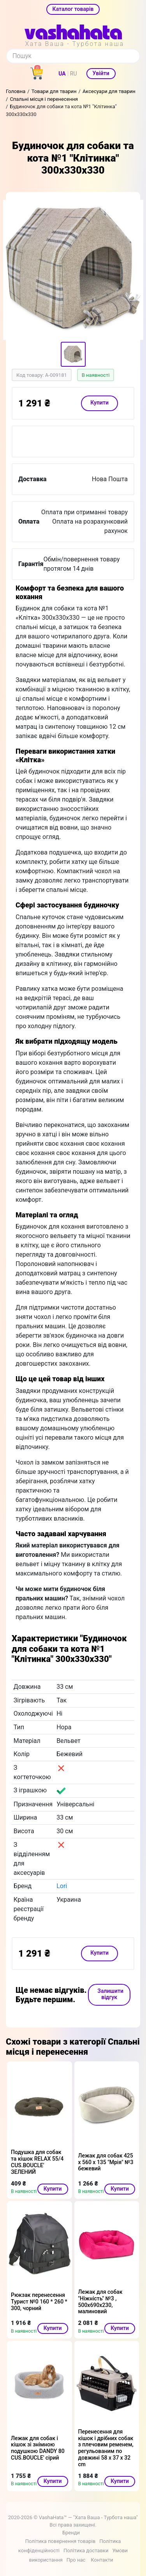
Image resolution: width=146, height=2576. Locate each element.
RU (73, 73)
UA (61, 73)
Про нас (76, 2560)
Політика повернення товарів (60, 2541)
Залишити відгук (110, 1994)
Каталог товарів (73, 9)
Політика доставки (86, 2550)
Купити (99, 402)
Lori (61, 1886)
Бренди (71, 2533)
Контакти (102, 2560)
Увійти (101, 73)
